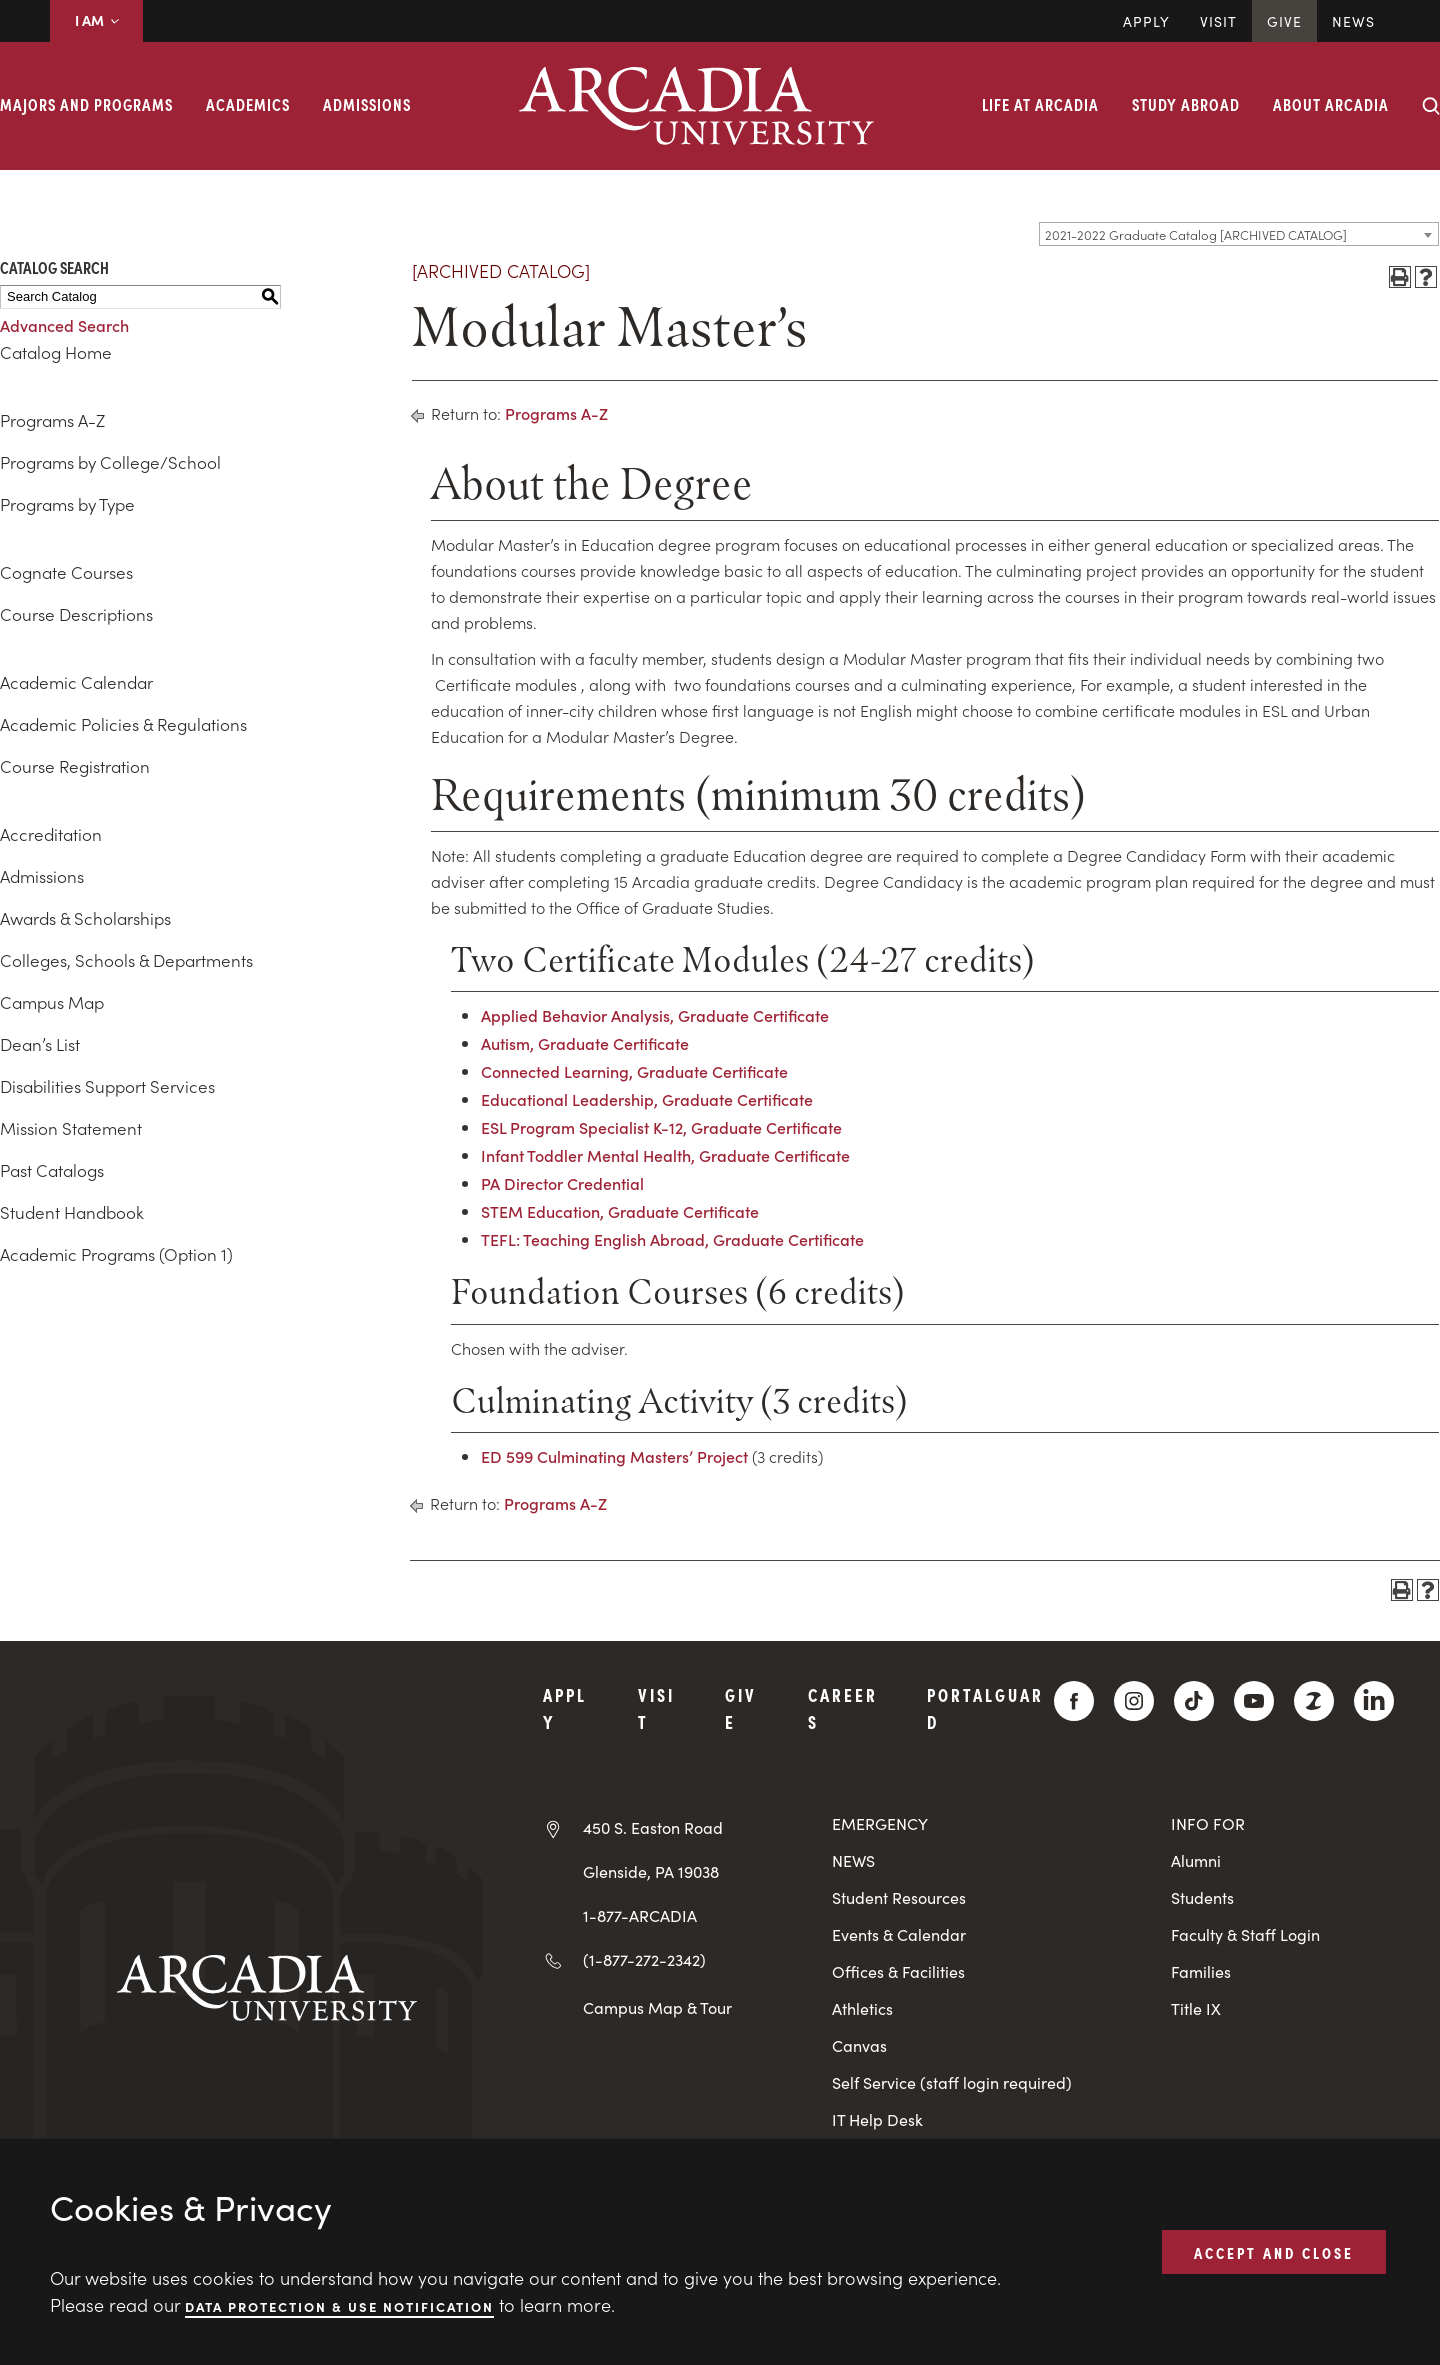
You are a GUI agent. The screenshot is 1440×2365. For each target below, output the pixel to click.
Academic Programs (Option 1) (116, 1254)
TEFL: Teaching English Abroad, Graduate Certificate (672, 1239)
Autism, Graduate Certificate (585, 1043)
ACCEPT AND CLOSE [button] (1274, 2251)
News (1353, 21)
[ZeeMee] (1314, 1701)
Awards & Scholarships (85, 918)
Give (1284, 21)
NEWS (853, 1860)
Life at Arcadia (1040, 104)
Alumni (1196, 1860)
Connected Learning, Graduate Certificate (634, 1071)
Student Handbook (72, 1212)
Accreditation (51, 834)
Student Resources (899, 1897)
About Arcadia (1331, 104)
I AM (96, 20)
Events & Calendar (899, 1934)
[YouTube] (1254, 1701)
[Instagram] (1134, 1701)
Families (1201, 1971)
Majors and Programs (86, 104)
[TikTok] (1194, 1701)
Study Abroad (1186, 104)
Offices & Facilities (898, 1971)
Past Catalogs (52, 1170)
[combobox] (1239, 234)
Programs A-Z (52, 420)
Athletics (862, 2008)
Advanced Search (64, 325)
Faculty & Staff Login (1245, 1934)
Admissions (367, 104)
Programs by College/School (110, 462)
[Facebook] (1074, 1701)
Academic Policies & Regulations (123, 724)
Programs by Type (67, 504)
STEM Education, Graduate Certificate (620, 1211)
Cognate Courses (66, 572)
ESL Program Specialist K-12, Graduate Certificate (661, 1127)
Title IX (1196, 2008)
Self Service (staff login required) (952, 2082)
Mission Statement (71, 1128)
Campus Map (52, 1002)
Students (1202, 1897)
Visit (1218, 21)
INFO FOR (1208, 1823)
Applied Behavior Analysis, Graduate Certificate (655, 1015)
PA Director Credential (562, 1183)
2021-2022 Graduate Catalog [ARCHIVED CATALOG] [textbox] (1196, 234)
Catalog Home (56, 352)
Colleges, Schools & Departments (126, 960)
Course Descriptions (76, 614)
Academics (248, 104)
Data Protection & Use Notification (339, 2305)
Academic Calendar (76, 682)
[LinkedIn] (1374, 1701)
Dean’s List (40, 1044)
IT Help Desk (877, 2119)
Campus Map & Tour (657, 2007)
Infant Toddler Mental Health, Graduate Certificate (665, 1155)
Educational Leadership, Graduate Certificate (647, 1099)
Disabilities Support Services (107, 1086)
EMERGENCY (880, 1823)
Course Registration (75, 766)
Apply (1146, 21)
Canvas (859, 2045)
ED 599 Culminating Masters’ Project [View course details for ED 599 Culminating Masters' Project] (614, 1456)
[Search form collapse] (1431, 106)
